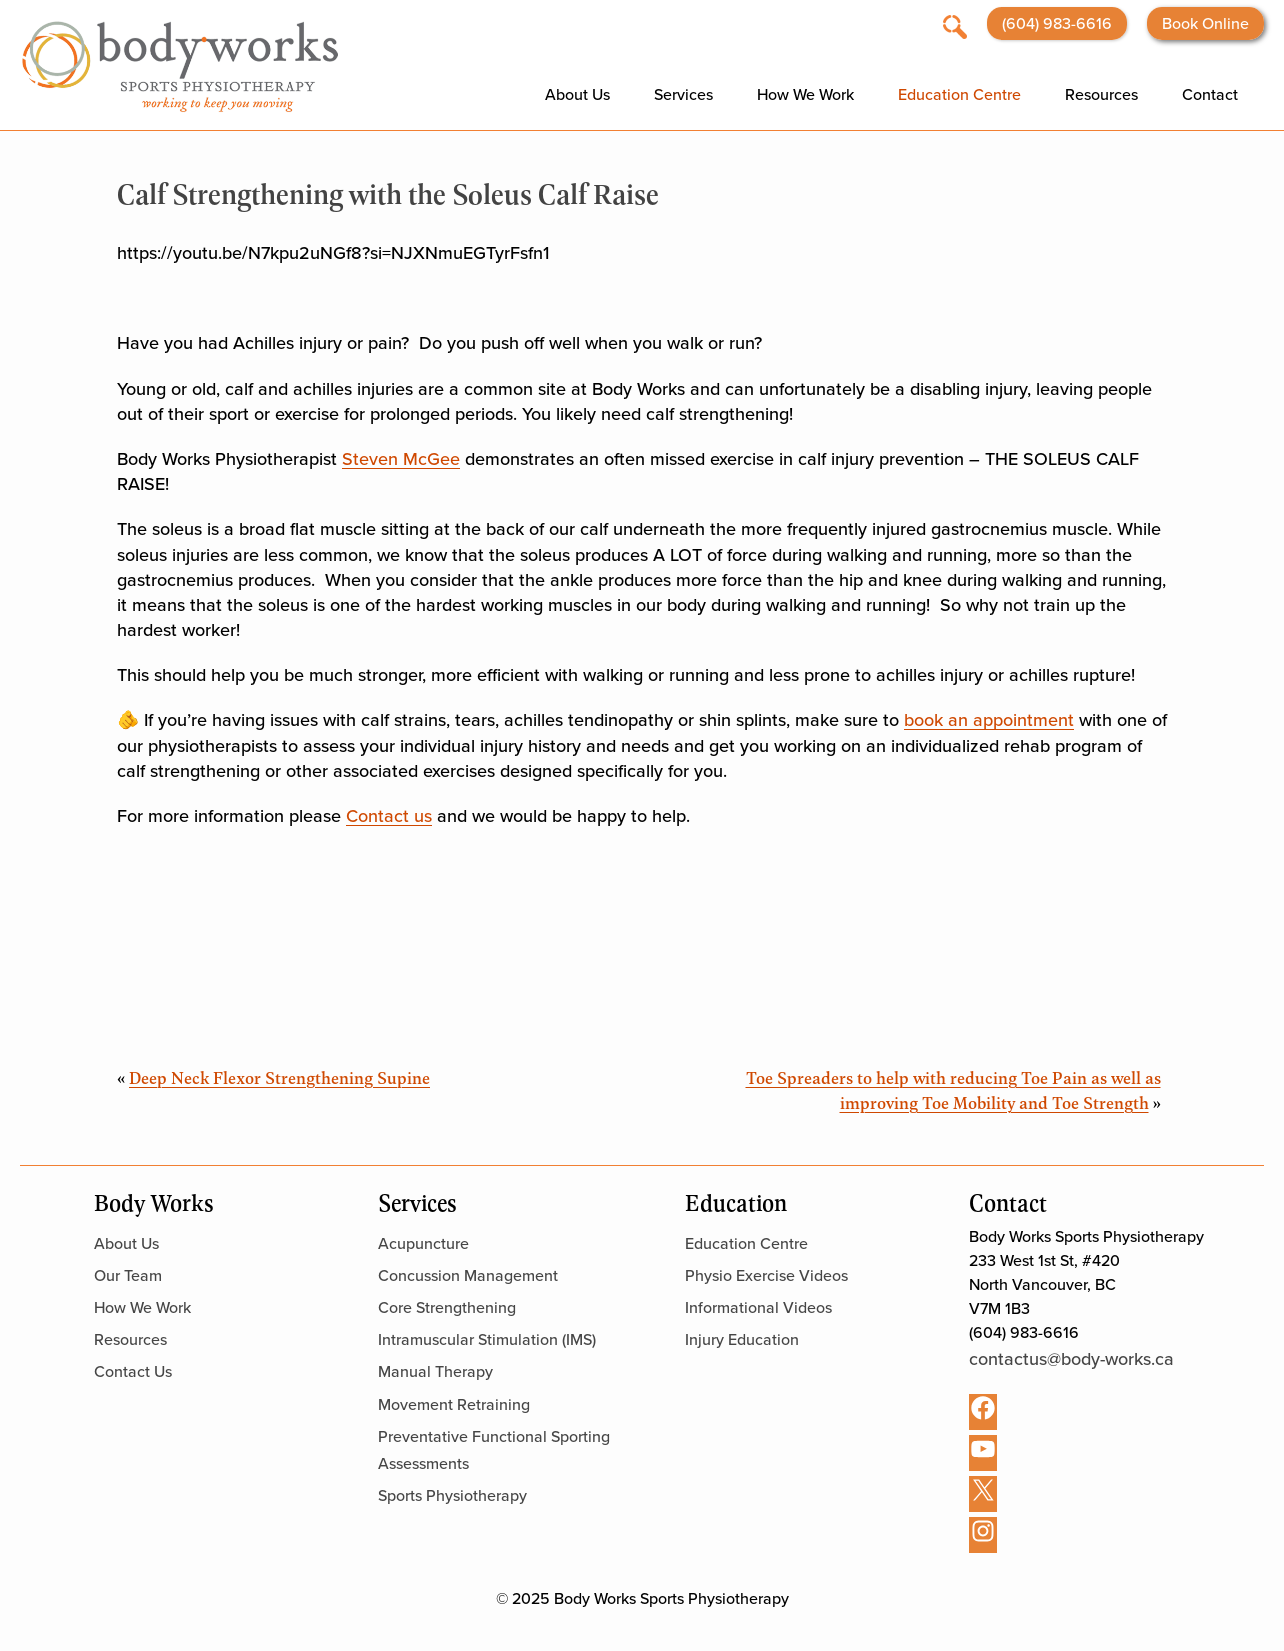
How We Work (805, 94)
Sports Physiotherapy (452, 1495)
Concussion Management (468, 1275)
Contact (1210, 94)
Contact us (389, 816)
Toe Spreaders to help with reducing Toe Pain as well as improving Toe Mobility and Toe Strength (953, 1089)
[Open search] (955, 25)
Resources (1101, 94)
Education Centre (959, 94)
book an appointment (989, 720)
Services (683, 94)
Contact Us (133, 1371)
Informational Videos (758, 1307)
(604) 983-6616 (1057, 23)
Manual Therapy (435, 1371)
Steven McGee (401, 459)
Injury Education (742, 1339)
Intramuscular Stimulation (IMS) (487, 1339)
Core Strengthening (447, 1307)
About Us (577, 94)
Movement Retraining (454, 1404)
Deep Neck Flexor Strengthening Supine (279, 1077)
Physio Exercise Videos (766, 1275)
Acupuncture (423, 1243)
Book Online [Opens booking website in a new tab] (1205, 23)
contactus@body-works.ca (1071, 1359)
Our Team (128, 1275)
